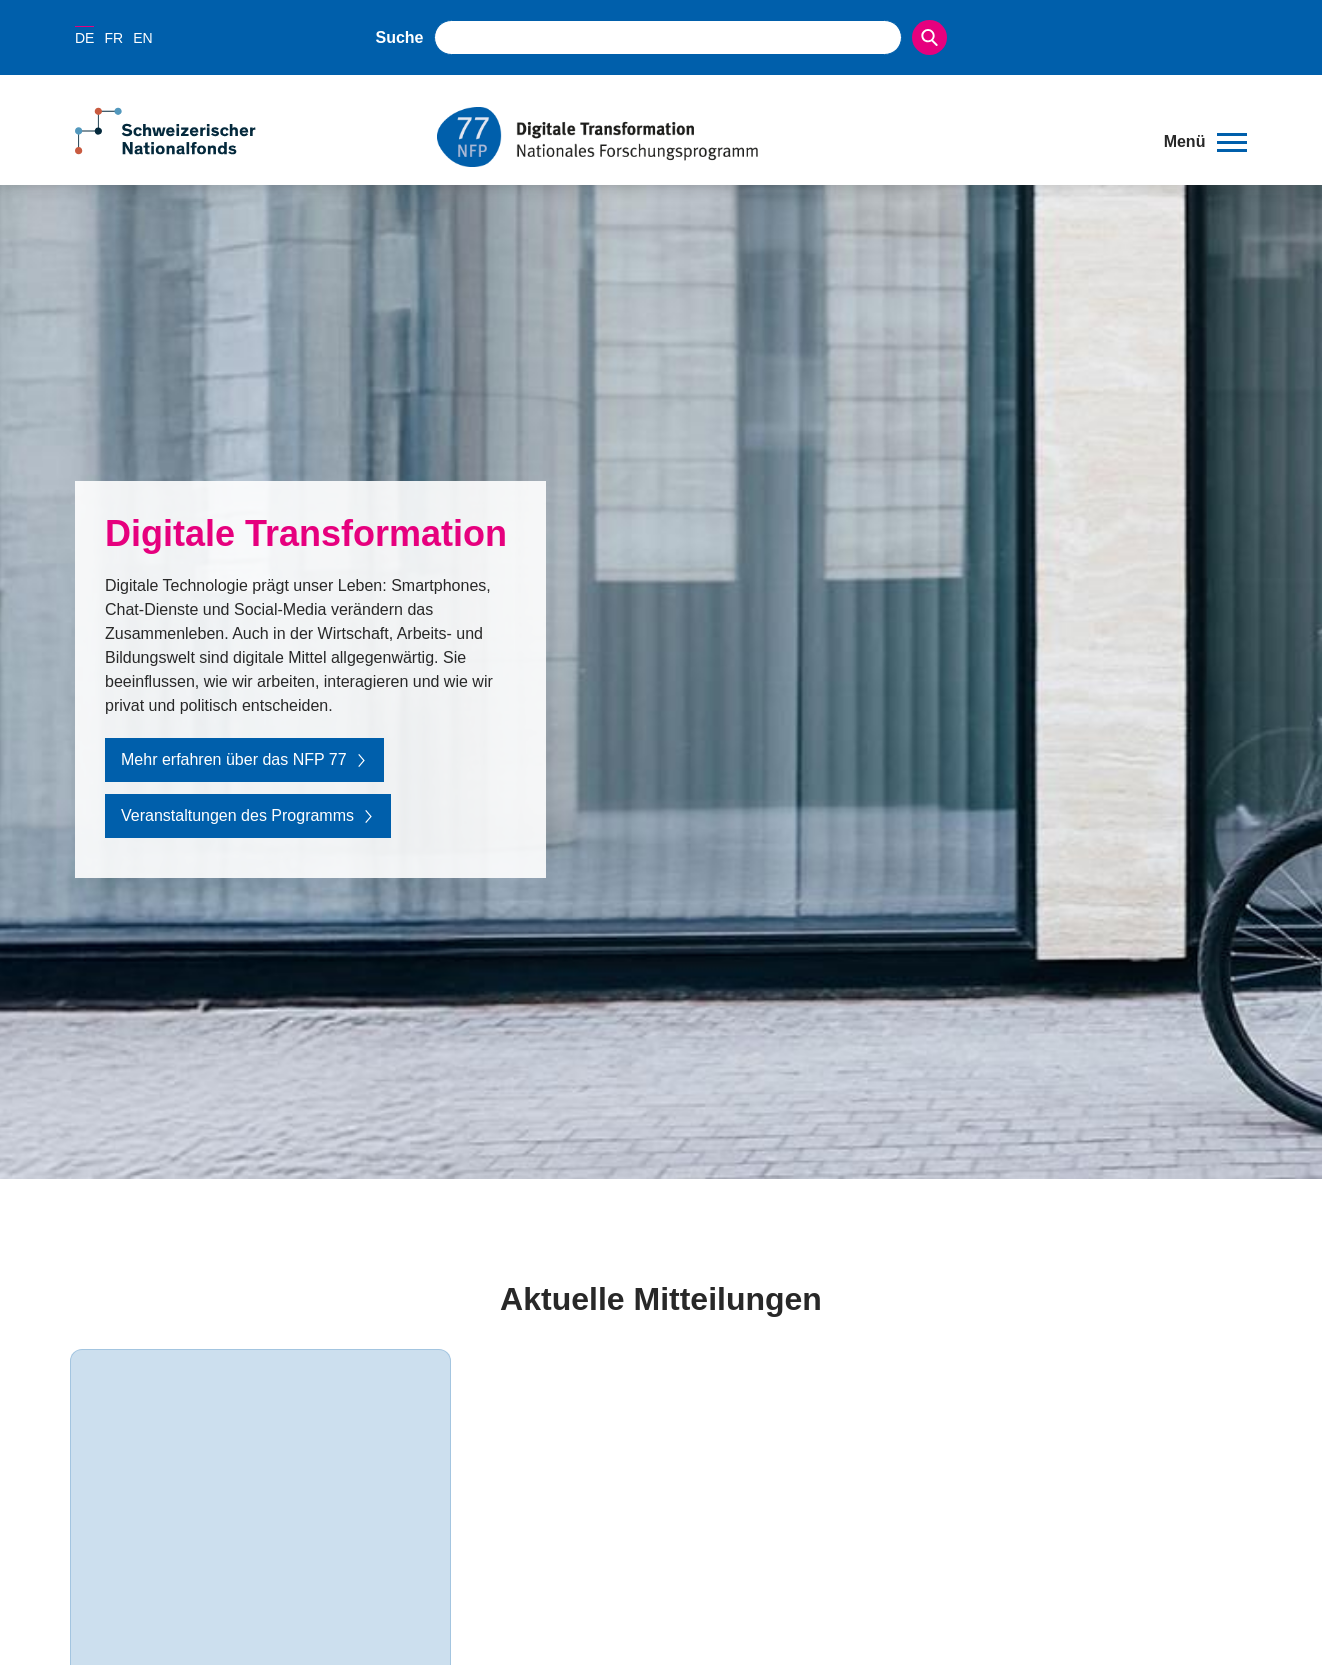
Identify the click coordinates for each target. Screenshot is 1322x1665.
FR (113, 38)
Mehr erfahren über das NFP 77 (244, 759)
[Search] (929, 37)
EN (142, 38)
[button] (1205, 142)
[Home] (785, 137)
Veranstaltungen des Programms (248, 815)
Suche (400, 37)
